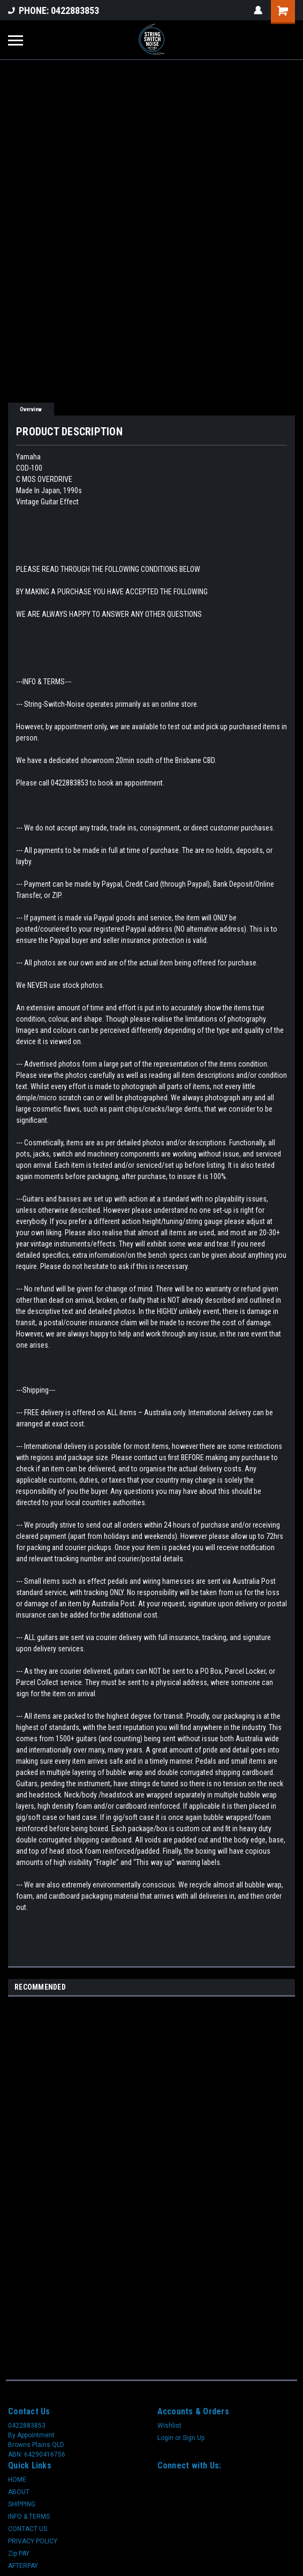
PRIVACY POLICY (32, 2541)
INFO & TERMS (29, 2516)
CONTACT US (27, 2529)
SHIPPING (21, 2504)
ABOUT (18, 2492)
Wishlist (169, 2425)
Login (165, 2438)
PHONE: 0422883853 (53, 10)
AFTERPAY (23, 2566)
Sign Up (193, 2438)
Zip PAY (18, 2553)
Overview (31, 409)
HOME (17, 2479)
